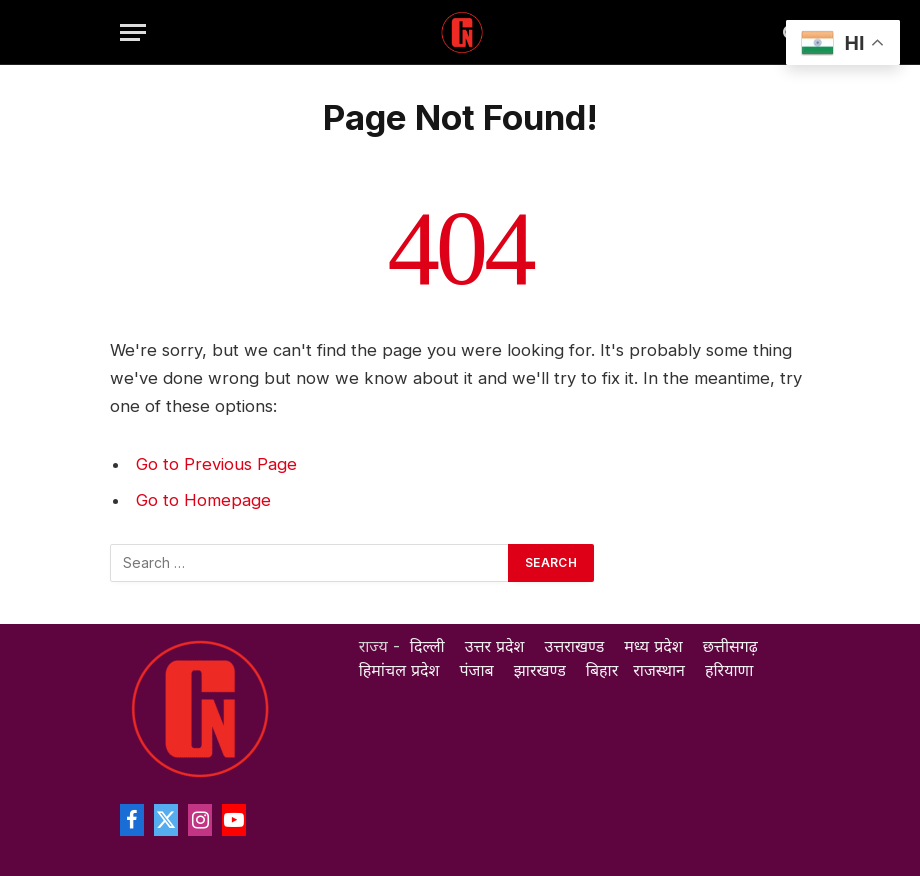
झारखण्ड (540, 670)
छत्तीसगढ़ (730, 646)
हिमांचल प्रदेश (399, 670)
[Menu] (133, 32)
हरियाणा (729, 670)
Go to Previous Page (216, 464)
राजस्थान (659, 670)
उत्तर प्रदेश (495, 646)
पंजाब (477, 670)
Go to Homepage (203, 500)
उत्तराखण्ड (575, 646)
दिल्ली (427, 646)
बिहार (602, 670)
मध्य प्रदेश (653, 646)
